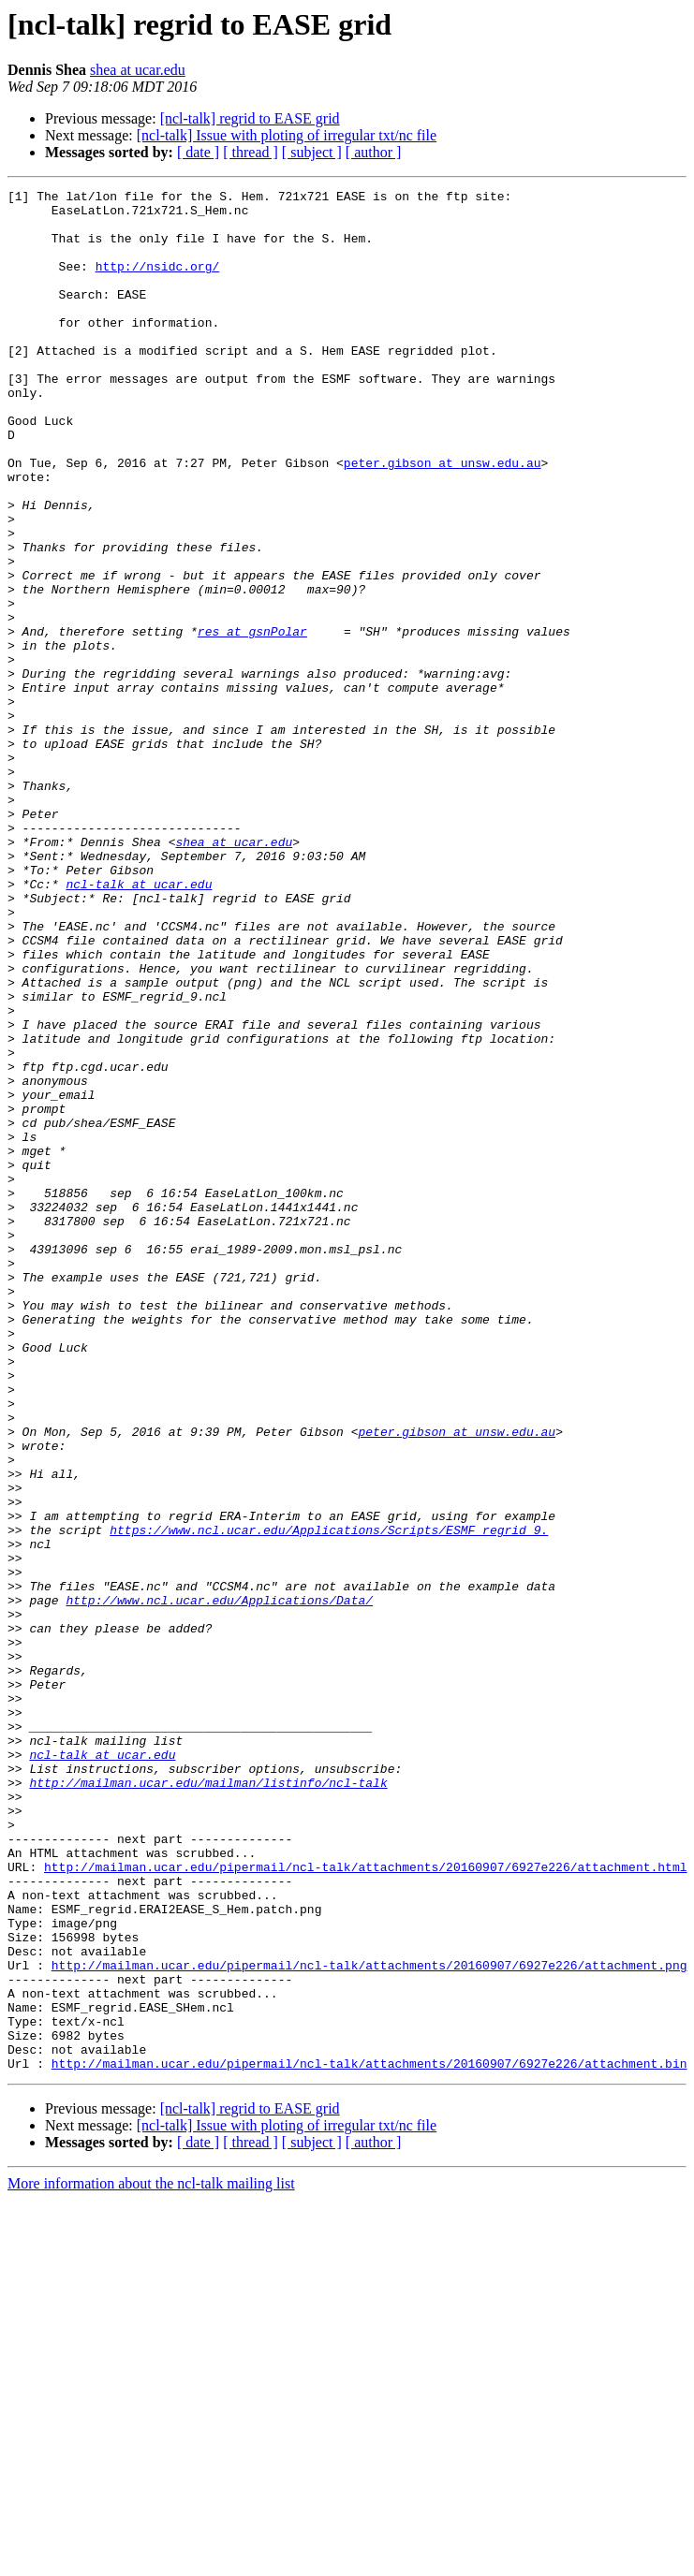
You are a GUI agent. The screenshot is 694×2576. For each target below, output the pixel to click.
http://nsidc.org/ (158, 282)
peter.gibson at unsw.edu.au (442, 518)
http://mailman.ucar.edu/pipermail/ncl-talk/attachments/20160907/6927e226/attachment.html (365, 2203)
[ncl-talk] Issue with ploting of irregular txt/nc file (286, 135)
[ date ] (198, 152)
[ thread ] (250, 152)
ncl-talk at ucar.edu (139, 1024)
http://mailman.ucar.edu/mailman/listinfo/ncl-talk (208, 2102)
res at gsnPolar (252, 720)
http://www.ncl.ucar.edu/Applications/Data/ (219, 1883)
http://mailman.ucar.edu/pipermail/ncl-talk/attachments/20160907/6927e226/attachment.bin (369, 2439)
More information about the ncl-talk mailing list (151, 2560)
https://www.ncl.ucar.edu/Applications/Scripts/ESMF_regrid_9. (329, 1799)
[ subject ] (312, 152)
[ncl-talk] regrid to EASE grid (250, 118)
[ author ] (374, 152)
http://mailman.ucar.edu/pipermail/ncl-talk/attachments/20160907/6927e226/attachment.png (369, 2321)
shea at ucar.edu (137, 70)
